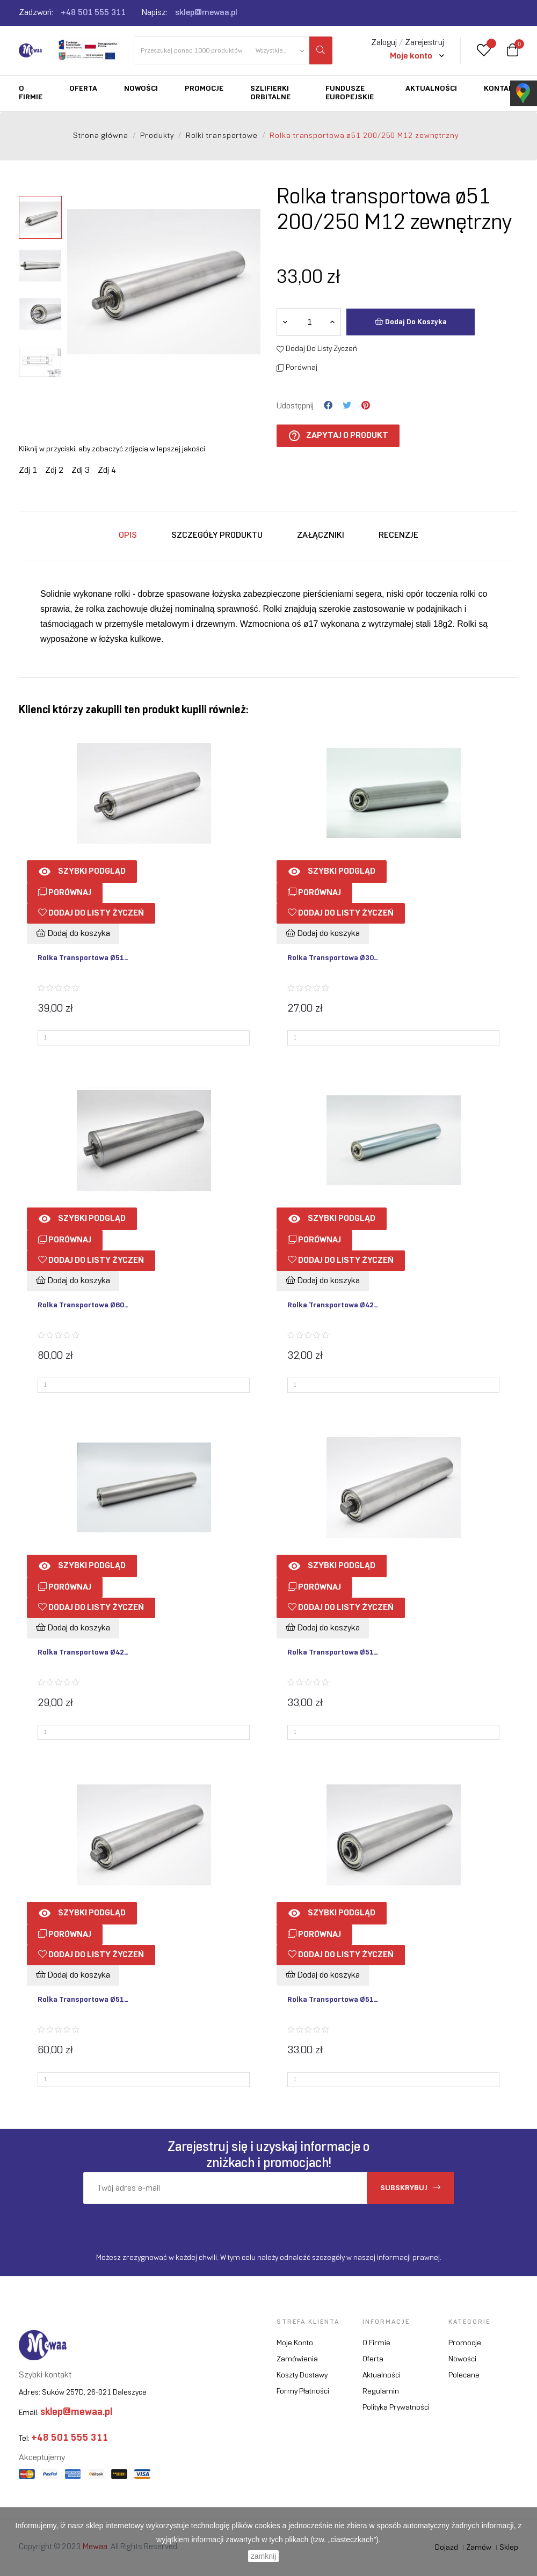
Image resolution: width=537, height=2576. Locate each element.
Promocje (464, 2343)
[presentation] (173, 2225)
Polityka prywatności (396, 2407)
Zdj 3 (80, 470)
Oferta (372, 2359)
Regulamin (380, 2391)
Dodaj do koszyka (411, 321)
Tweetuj (347, 406)
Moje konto (295, 2343)
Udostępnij (328, 406)
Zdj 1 (28, 470)
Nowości (462, 2359)
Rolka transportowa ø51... (83, 958)
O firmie (376, 2343)
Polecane (464, 2375)
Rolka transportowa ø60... (83, 1305)
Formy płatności (303, 2391)
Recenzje (398, 535)
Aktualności (381, 2375)
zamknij (263, 2556)
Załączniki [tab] (320, 535)
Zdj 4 (107, 470)
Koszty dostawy (302, 2375)
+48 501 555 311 (93, 13)
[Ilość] (309, 322)
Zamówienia (297, 2359)
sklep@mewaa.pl (206, 13)
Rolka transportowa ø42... (332, 1305)
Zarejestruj (424, 43)
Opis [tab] (128, 535)
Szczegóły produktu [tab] (217, 535)
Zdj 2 (54, 470)
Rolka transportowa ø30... (332, 958)
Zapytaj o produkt (338, 435)
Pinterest (365, 406)
